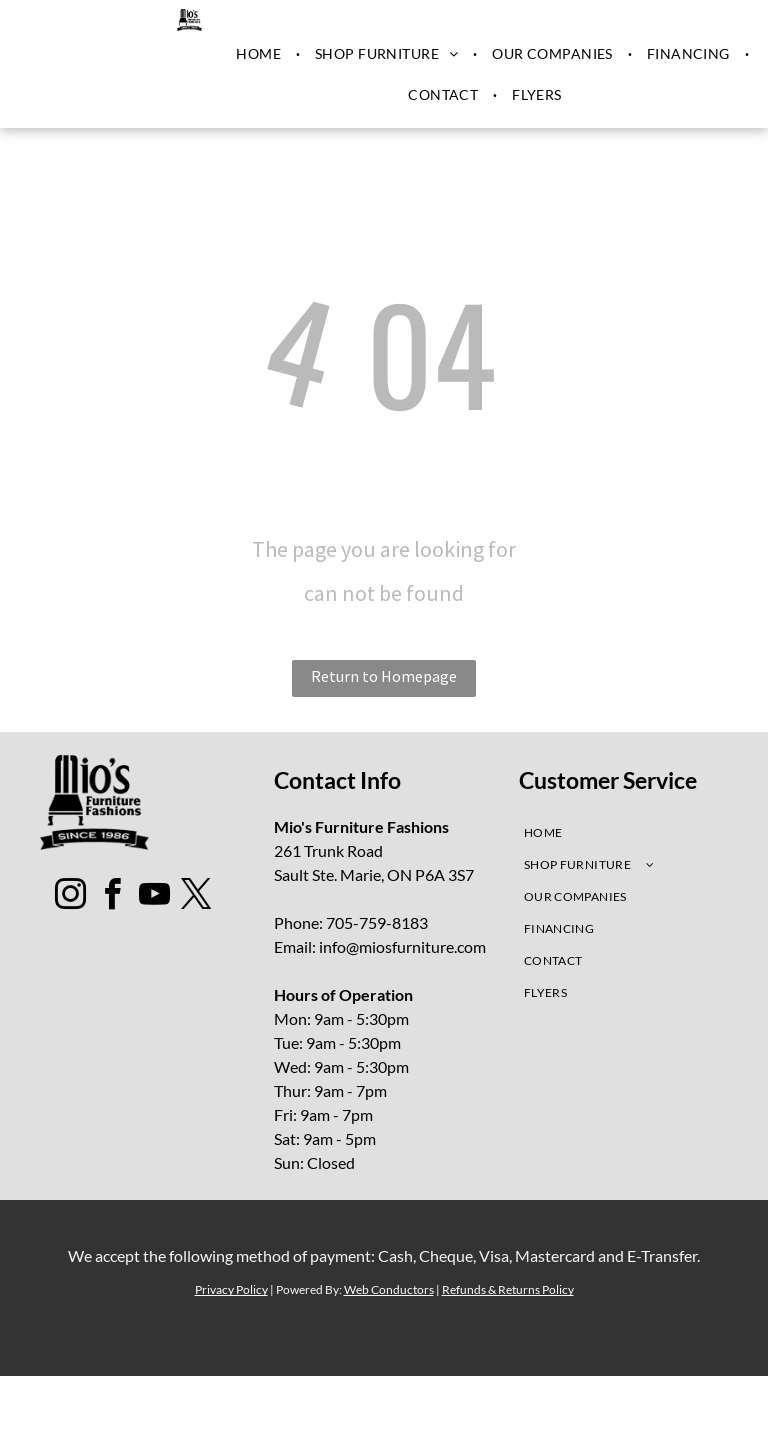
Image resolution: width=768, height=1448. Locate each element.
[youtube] (155, 897)
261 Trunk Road (328, 850)
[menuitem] (260, 54)
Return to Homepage (384, 676)
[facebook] (113, 897)
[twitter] (197, 897)
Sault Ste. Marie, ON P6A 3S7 (374, 874)
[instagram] (71, 897)
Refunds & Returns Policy (508, 1289)
